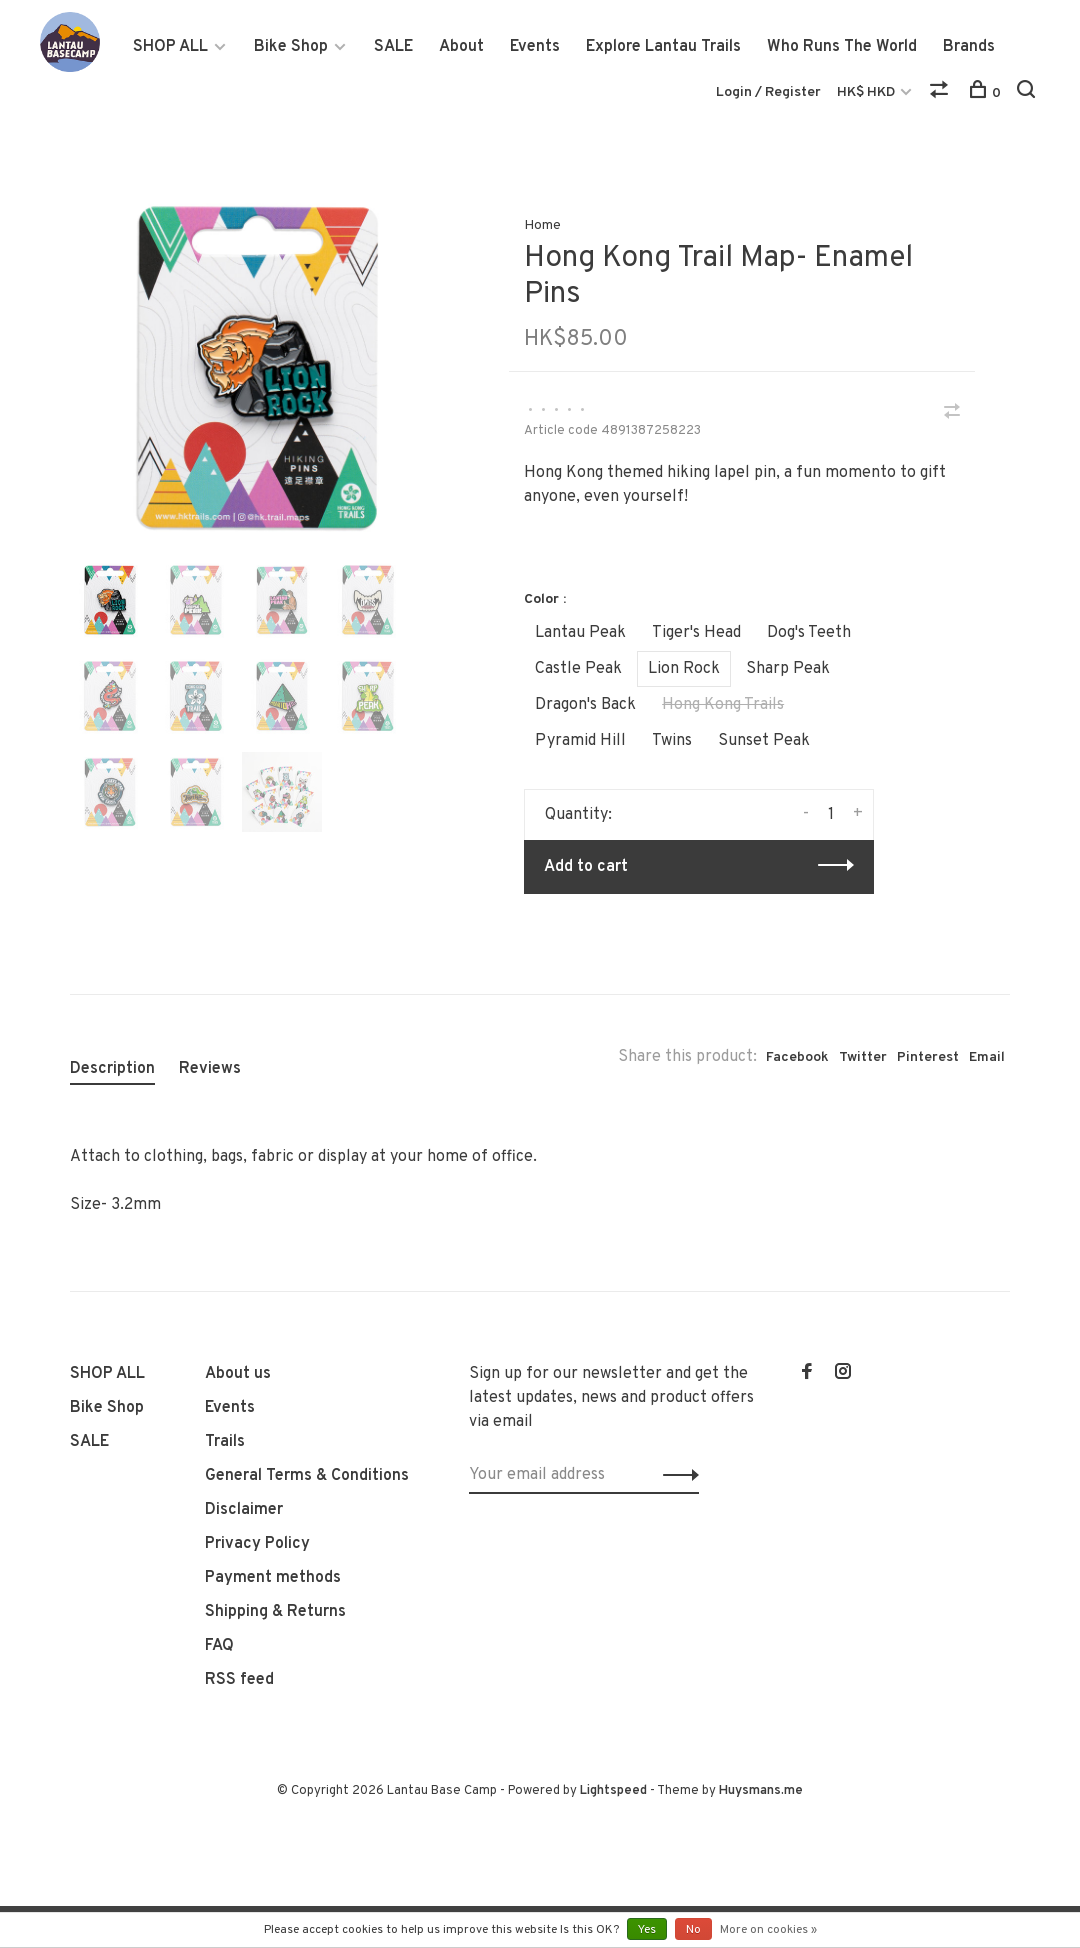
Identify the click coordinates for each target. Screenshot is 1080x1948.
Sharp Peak (788, 669)
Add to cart (586, 867)
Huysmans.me (761, 1791)
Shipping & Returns (275, 1612)
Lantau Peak (580, 633)
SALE (393, 47)
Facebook (797, 1057)
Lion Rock (684, 669)
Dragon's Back (585, 705)
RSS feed (239, 1680)
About (461, 47)
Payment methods (273, 1578)
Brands (969, 47)
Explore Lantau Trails (663, 47)
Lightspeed (613, 1791)
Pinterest (928, 1057)
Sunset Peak (764, 741)
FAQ (219, 1646)
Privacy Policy (257, 1544)
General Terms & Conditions (307, 1476)
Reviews (210, 1069)
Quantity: (578, 815)
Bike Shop (291, 47)
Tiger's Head (696, 633)
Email (987, 1057)
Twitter (863, 1057)
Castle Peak (578, 669)
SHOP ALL (170, 47)
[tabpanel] (257, 367)
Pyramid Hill (580, 741)
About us (238, 1374)
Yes (647, 1930)
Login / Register (768, 92)
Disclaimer (244, 1510)
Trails (225, 1442)
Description (112, 1069)
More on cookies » (768, 1930)
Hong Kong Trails (723, 705)
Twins (672, 741)
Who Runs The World (842, 47)
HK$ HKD (867, 92)
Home (542, 225)
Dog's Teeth (809, 633)
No (693, 1930)
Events (535, 47)
